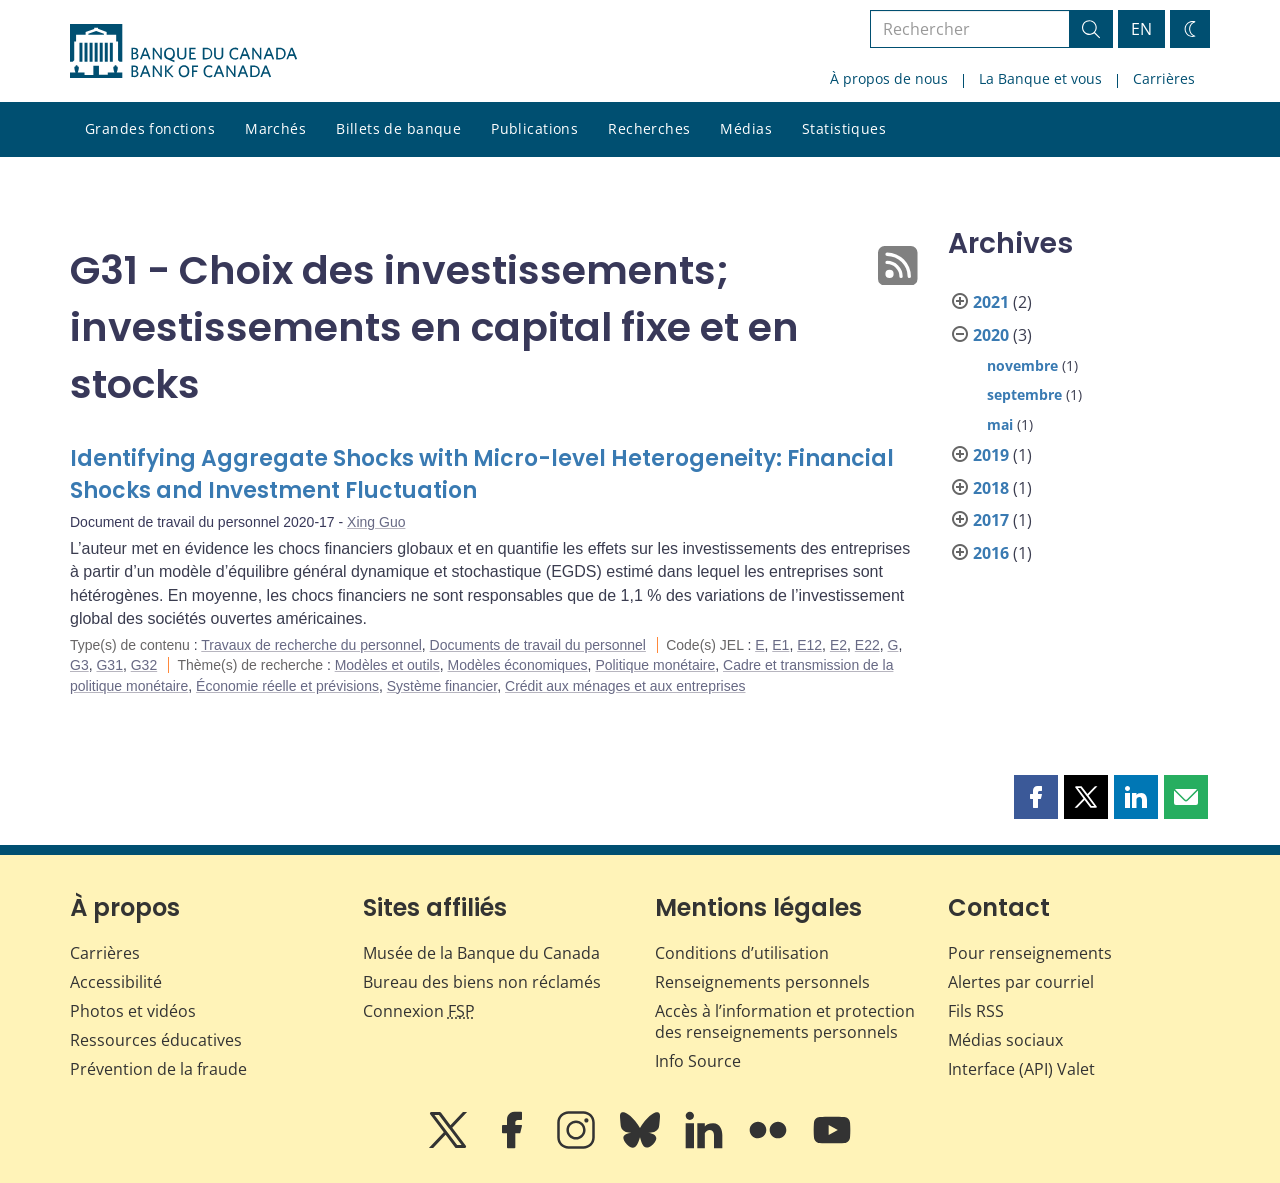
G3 (79, 665)
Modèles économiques (518, 665)
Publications (534, 128)
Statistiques (844, 128)
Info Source (698, 1061)
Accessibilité (116, 982)
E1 (780, 645)
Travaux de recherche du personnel (311, 645)
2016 (991, 553)
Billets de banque (398, 128)
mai (1000, 424)
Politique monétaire (655, 665)
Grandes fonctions (150, 128)
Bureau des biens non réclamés (482, 982)
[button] (1036, 797)
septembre (1024, 394)
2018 (991, 488)
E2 (838, 645)
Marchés (275, 128)
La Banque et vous (1040, 78)
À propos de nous (889, 78)
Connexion (419, 1011)
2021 (991, 302)
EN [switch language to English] (1141, 29)
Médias (746, 128)
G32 (144, 665)
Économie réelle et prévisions (287, 686)
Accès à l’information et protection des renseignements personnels (785, 1021)
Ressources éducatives (156, 1040)
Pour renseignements (1030, 953)
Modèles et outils (387, 665)
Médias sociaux (1005, 1040)
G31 (109, 665)
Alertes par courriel (1021, 982)
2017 (991, 520)
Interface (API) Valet (1021, 1069)
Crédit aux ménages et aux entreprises (625, 686)
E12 (809, 645)
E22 (867, 645)
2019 (991, 455)
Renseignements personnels (762, 982)
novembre (1022, 365)
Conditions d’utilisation (742, 953)
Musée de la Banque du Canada (481, 953)
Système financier (442, 686)
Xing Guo (376, 522)
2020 (991, 335)
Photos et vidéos (133, 1011)
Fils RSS (976, 1011)
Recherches (649, 128)
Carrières (1164, 78)
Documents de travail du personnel (538, 645)
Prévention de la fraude (158, 1069)
